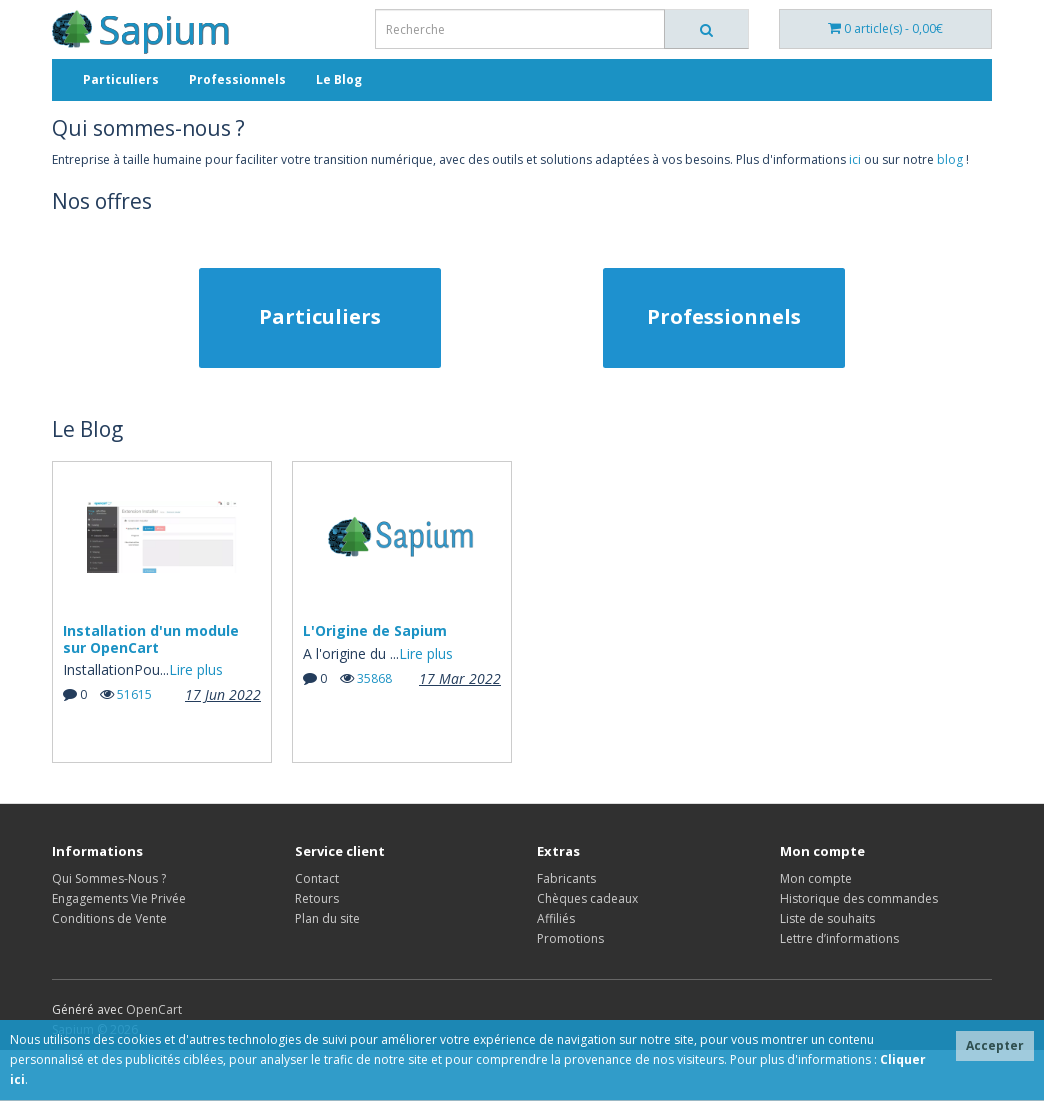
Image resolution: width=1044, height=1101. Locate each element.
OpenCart (154, 1009)
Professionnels (237, 79)
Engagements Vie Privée (119, 898)
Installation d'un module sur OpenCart (151, 639)
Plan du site (327, 918)
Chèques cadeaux (587, 898)
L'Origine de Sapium (375, 630)
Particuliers (121, 79)
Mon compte (816, 878)
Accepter (995, 1045)
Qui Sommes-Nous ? (109, 878)
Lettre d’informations (839, 938)
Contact (317, 878)
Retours (317, 898)
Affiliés (556, 918)
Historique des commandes (859, 898)
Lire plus (196, 669)
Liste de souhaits (827, 918)
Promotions (570, 938)
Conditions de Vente (109, 918)
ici (855, 159)
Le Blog (339, 79)
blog (950, 159)
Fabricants (566, 878)
